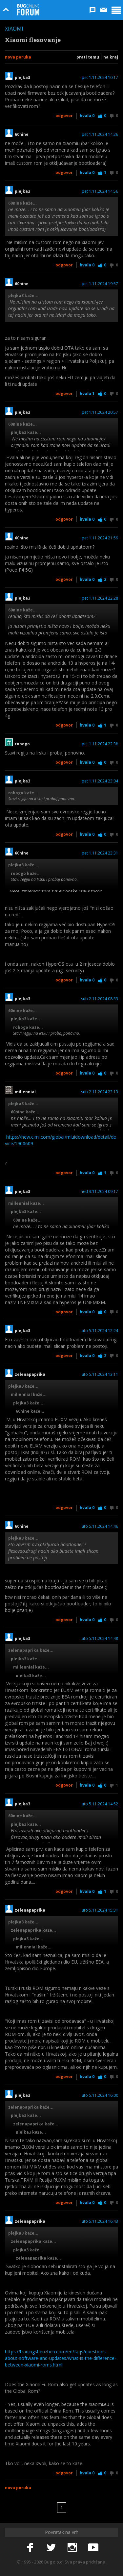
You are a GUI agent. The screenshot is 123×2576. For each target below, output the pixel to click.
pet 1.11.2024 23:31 (100, 853)
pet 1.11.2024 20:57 (100, 412)
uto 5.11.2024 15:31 (100, 1910)
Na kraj (110, 57)
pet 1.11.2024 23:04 (100, 781)
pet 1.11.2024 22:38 (100, 744)
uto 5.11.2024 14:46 (100, 1526)
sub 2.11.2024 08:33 (99, 999)
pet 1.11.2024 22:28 (100, 598)
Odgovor (64, 115)
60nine (22, 134)
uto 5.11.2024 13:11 (100, 1374)
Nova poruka (18, 57)
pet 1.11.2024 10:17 (100, 77)
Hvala (87, 115)
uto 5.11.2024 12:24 (100, 1330)
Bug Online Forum (28, 9)
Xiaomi (14, 28)
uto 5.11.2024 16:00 (100, 2095)
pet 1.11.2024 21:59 (100, 538)
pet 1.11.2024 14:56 (100, 191)
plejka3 (22, 77)
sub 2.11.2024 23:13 (99, 1092)
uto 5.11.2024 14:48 (100, 1638)
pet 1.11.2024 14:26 (100, 134)
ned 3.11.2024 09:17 (99, 1191)
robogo (22, 744)
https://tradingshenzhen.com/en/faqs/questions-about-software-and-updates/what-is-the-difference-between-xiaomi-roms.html (60, 2358)
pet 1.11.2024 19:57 (100, 284)
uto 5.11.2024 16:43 (100, 2221)
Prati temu (87, 57)
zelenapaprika (30, 1374)
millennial (25, 1092)
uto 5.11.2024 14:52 (100, 1804)
